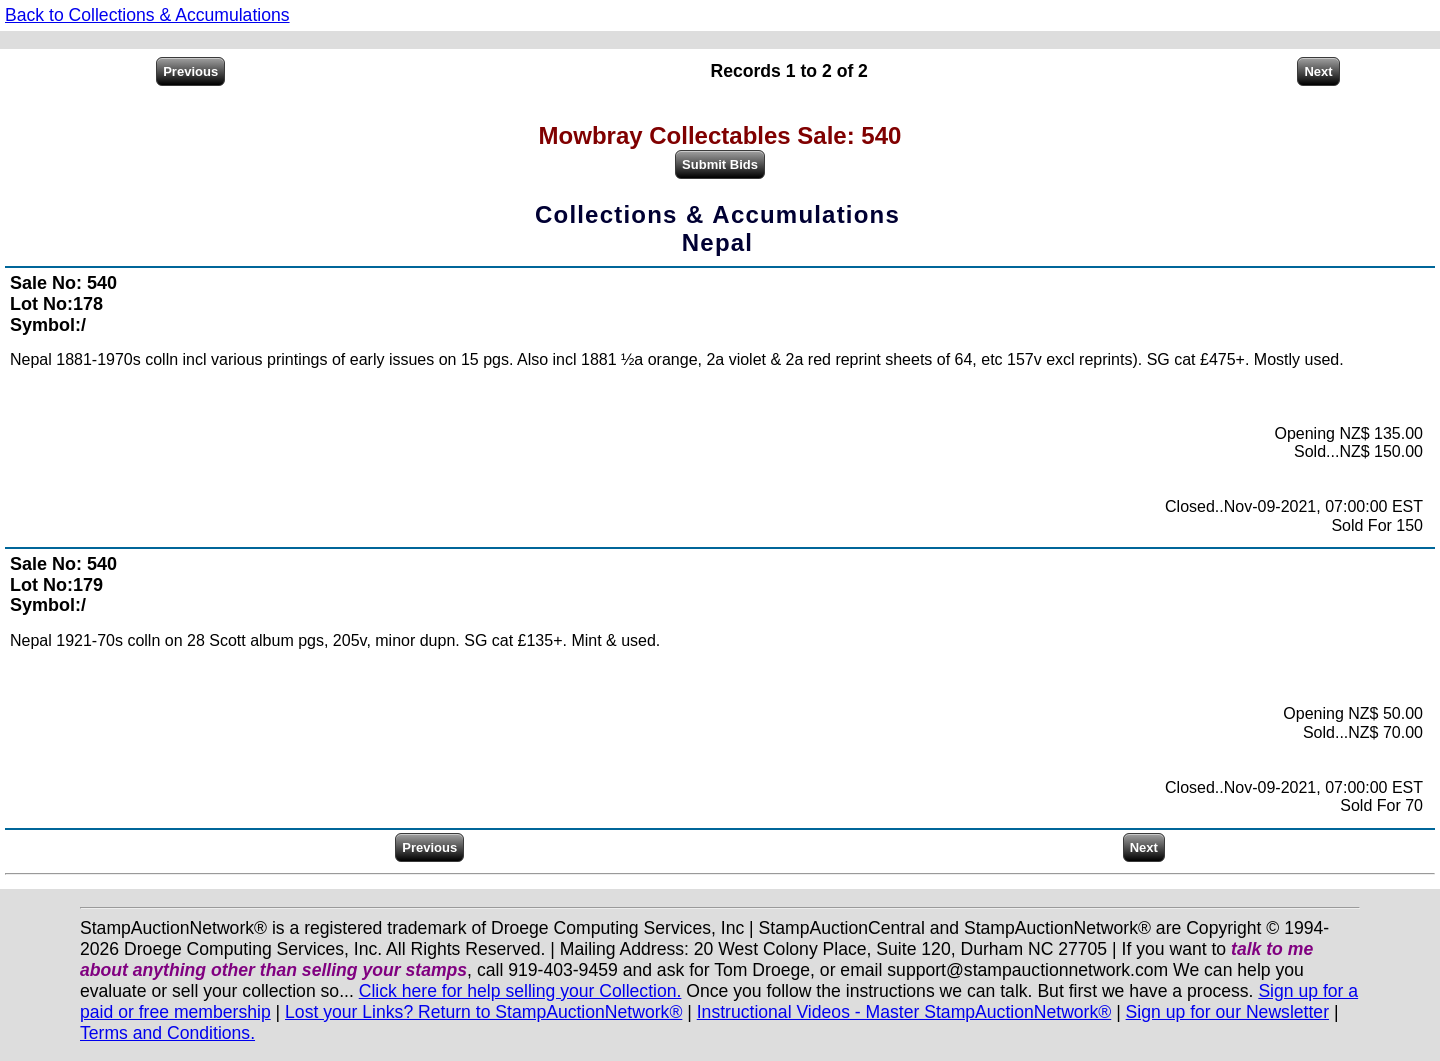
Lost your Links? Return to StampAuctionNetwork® (483, 1012)
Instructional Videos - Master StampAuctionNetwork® (904, 1012)
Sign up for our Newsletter (1227, 1012)
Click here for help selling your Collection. (520, 991)
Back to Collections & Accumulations (147, 15)
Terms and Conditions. (167, 1033)
